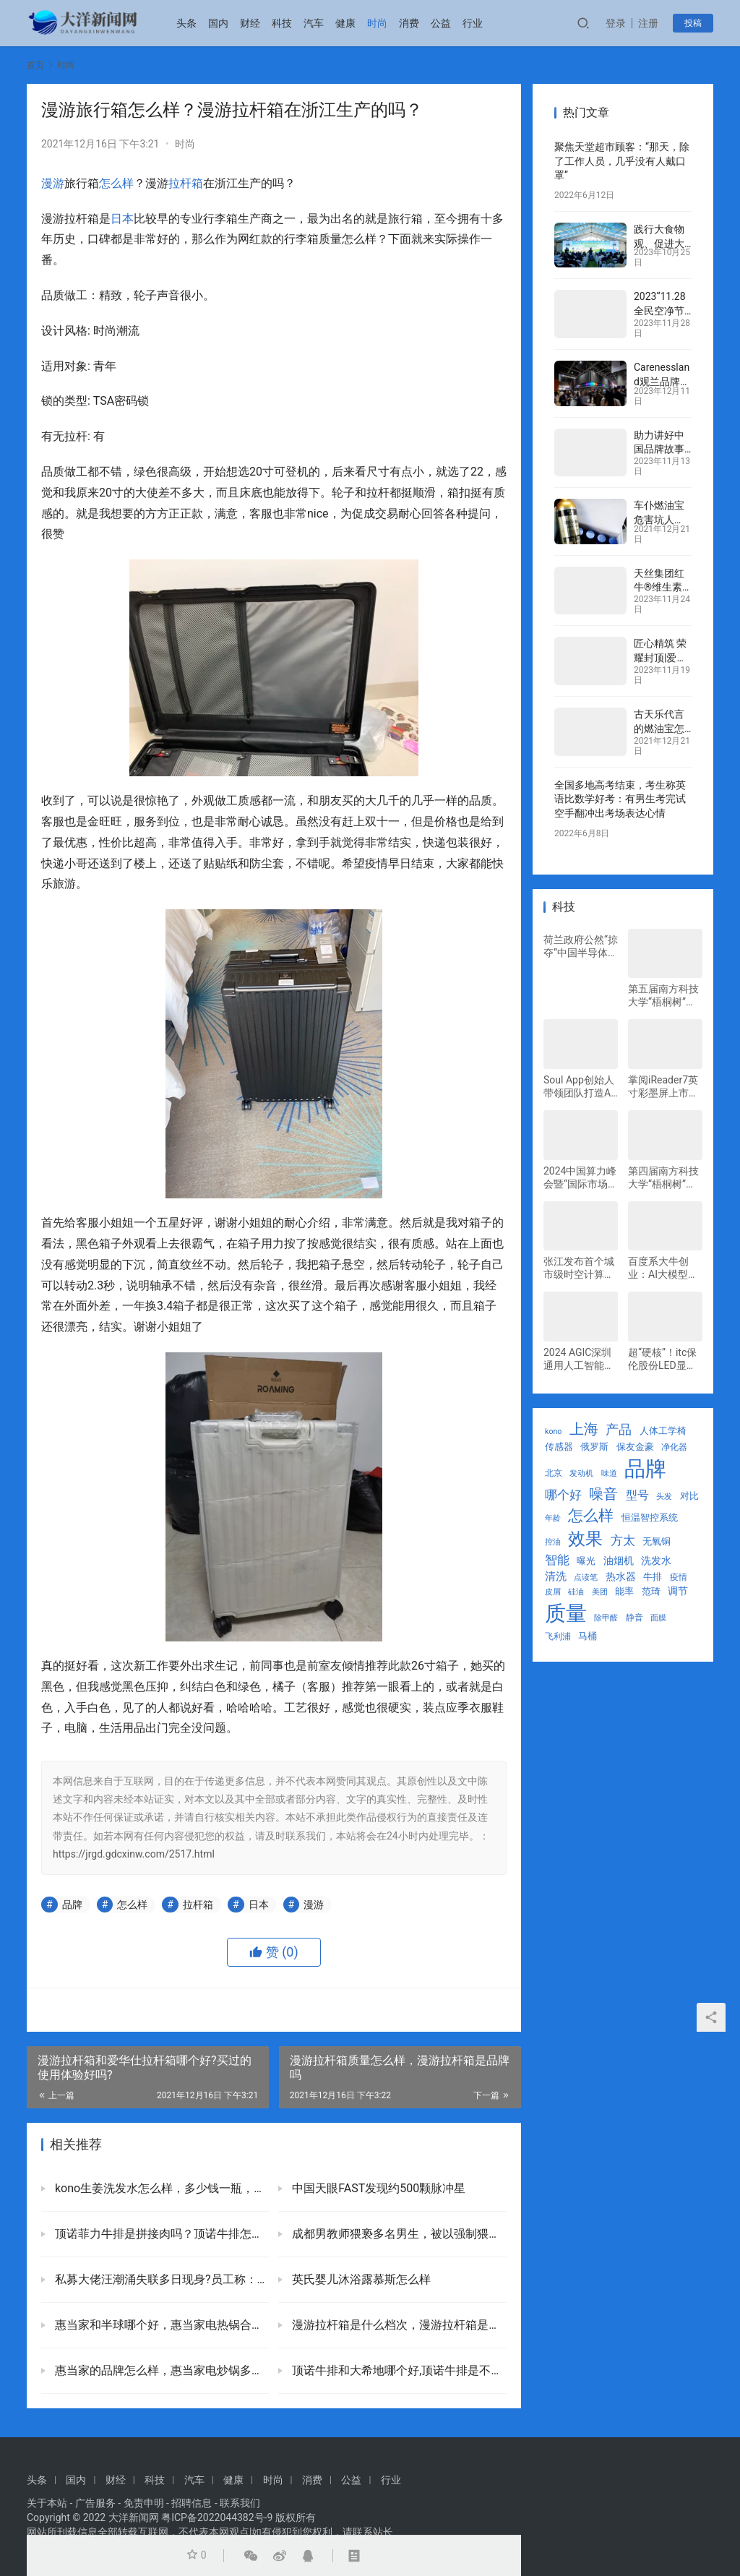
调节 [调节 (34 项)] (678, 1591)
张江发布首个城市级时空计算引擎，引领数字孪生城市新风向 (578, 1268)
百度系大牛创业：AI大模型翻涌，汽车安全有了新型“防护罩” (663, 1268)
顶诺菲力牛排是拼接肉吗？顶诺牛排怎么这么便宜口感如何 (160, 2234)
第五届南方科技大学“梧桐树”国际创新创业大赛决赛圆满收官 (663, 995)
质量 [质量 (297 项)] (566, 1613)
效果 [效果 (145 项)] (585, 1539)
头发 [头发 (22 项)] (664, 1496)
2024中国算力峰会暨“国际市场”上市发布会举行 (579, 1177)
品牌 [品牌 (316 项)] (645, 1468)
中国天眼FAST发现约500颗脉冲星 (377, 2188)
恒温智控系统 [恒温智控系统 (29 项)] (649, 1517)
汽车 (314, 23)
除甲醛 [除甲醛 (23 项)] (606, 1618)
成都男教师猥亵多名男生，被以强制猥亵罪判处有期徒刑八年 (397, 2234)
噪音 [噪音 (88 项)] (603, 1494)
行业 (472, 23)
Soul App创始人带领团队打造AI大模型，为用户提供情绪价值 (578, 1086)
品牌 (72, 1904)
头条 (186, 23)
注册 (648, 23)
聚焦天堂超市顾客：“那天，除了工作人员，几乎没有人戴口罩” (621, 161)
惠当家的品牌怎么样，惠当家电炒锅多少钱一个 (160, 2370)
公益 (441, 23)
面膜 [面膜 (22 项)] (658, 1618)
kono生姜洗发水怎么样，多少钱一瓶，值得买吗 (160, 2188)
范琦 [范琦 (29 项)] (651, 1591)
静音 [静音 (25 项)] (634, 1618)
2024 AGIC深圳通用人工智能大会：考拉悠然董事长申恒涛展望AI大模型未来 (578, 1359)
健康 (345, 23)
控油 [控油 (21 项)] (553, 1542)
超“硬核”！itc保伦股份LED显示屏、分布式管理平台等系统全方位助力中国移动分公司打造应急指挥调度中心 (663, 1359)
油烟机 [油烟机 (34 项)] (618, 1560)
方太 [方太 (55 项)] (623, 1540)
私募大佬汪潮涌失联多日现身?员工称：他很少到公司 (160, 2279)
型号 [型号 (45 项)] (637, 1495)
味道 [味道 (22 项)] (609, 1473)
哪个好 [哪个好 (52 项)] (563, 1494)
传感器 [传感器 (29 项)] (559, 1446)
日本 (122, 219)
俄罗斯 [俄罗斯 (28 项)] (594, 1446)
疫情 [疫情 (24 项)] (678, 1577)
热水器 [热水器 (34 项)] (621, 1576)
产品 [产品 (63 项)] (619, 1429)
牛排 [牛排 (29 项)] (652, 1576)
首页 (35, 65)
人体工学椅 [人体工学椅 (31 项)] (663, 1430)
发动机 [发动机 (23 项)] (581, 1473)
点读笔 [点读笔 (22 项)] (586, 1577)
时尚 (377, 23)
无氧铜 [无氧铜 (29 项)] (656, 1541)
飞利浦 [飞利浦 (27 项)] (558, 1636)
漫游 (52, 183)
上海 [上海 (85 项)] (583, 1429)
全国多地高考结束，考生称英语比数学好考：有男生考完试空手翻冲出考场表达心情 (620, 799)
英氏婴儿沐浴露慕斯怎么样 (360, 2279)
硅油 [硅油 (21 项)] (576, 1592)
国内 (218, 23)
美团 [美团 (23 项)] (600, 1592)
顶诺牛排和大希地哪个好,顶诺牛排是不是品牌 (397, 2370)
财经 (250, 23)
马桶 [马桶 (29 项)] (587, 1636)
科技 (282, 23)
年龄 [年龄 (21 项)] (553, 1518)
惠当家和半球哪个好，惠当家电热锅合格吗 (160, 2325)
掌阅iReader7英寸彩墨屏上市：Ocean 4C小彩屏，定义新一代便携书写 (663, 1086)
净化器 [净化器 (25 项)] (674, 1447)
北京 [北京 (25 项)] (553, 1473)
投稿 (693, 23)
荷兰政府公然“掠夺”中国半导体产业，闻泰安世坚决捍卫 (580, 946)
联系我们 (240, 2503)
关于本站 (47, 2503)
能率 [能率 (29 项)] (624, 1591)
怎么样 (116, 183)
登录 (616, 23)
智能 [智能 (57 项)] (557, 1560)
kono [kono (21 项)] (553, 1431)
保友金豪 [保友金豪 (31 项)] (635, 1446)
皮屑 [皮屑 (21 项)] (553, 1592)
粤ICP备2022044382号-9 (216, 2517)
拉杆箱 (185, 183)
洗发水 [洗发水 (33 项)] (656, 1560)
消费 (409, 23)
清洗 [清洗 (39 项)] (556, 1576)
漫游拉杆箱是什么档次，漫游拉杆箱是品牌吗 (397, 2325)
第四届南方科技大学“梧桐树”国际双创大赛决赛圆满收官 (663, 1177)
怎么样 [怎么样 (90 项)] (591, 1515)
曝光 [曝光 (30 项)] (586, 1560)
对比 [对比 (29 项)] (689, 1495)
